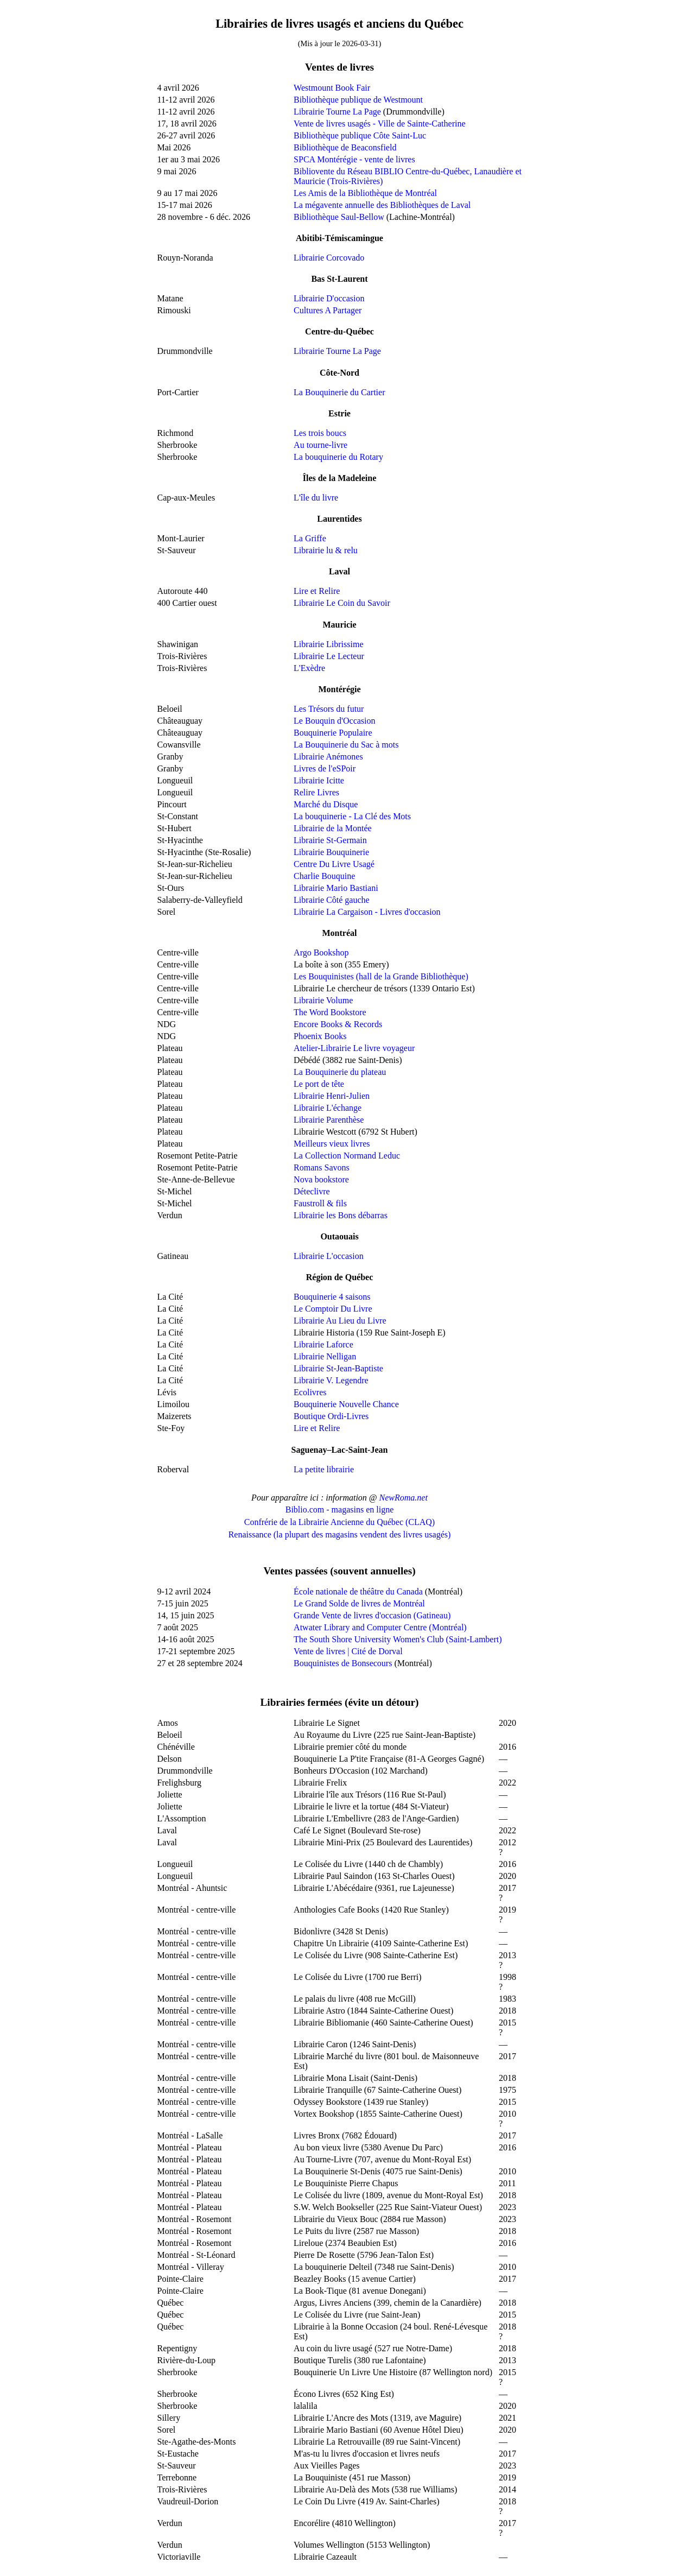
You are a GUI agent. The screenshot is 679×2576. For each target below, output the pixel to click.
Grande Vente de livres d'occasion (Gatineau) (372, 1615)
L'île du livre (316, 497)
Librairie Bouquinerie (331, 852)
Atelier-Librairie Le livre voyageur (354, 1048)
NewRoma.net (403, 1497)
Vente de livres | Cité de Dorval (348, 1651)
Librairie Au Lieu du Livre (340, 1320)
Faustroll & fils (320, 1203)
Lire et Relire (317, 591)
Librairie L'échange (327, 1107)
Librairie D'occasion (329, 298)
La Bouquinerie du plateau (340, 1072)
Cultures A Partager (327, 310)
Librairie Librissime (328, 644)
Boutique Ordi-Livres (331, 1416)
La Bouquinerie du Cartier (339, 392)
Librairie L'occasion (329, 1256)
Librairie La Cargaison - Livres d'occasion (367, 911)
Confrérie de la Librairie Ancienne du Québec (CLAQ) (339, 1522)
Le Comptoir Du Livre (333, 1308)
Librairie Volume (323, 1000)
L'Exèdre (309, 668)
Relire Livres (316, 792)
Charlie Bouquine (324, 876)
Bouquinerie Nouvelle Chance (346, 1404)
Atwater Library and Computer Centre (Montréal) (380, 1627)
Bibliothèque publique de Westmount (358, 99)
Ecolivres (310, 1392)
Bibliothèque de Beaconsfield (345, 147)
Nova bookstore (321, 1179)
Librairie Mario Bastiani (336, 888)
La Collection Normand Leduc (347, 1155)
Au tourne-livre (320, 445)
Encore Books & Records (338, 1024)
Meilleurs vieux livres (332, 1143)
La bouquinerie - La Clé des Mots (352, 816)
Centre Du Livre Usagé (334, 864)
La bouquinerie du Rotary (338, 456)
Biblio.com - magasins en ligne (339, 1509)
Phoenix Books (320, 1036)
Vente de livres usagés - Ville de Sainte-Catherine (379, 123)
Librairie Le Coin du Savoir (342, 602)
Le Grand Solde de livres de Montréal (359, 1603)
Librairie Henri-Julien (332, 1095)
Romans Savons (322, 1167)
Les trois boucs (320, 433)
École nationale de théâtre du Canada (358, 1591)
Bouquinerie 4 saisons (332, 1296)
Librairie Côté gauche (332, 899)
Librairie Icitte (319, 780)
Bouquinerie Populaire (333, 732)
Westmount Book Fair (332, 87)
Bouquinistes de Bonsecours (343, 1663)
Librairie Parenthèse (329, 1119)
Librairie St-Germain (330, 840)
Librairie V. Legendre (331, 1380)
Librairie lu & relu (326, 550)
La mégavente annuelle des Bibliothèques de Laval (382, 205)
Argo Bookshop (321, 952)
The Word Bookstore (330, 1012)
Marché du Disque (326, 804)
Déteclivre (312, 1191)
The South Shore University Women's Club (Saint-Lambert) (398, 1639)
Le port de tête (319, 1083)
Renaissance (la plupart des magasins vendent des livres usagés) (340, 1534)
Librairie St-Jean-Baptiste (338, 1368)
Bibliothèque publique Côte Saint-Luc (360, 135)
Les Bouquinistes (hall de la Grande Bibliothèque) (381, 976)
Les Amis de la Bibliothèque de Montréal (365, 193)
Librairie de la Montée (333, 828)
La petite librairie (324, 1469)
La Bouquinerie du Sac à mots (346, 744)
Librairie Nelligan (325, 1356)
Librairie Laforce (323, 1344)
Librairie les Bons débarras (341, 1215)
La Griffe (310, 538)
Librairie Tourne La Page (337, 111)
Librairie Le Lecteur (329, 656)
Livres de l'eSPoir (325, 768)
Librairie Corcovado (329, 257)
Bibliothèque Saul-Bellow (339, 216)
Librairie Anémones (328, 756)
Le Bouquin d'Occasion (334, 720)
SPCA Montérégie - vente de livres (354, 159)
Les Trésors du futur (329, 708)
